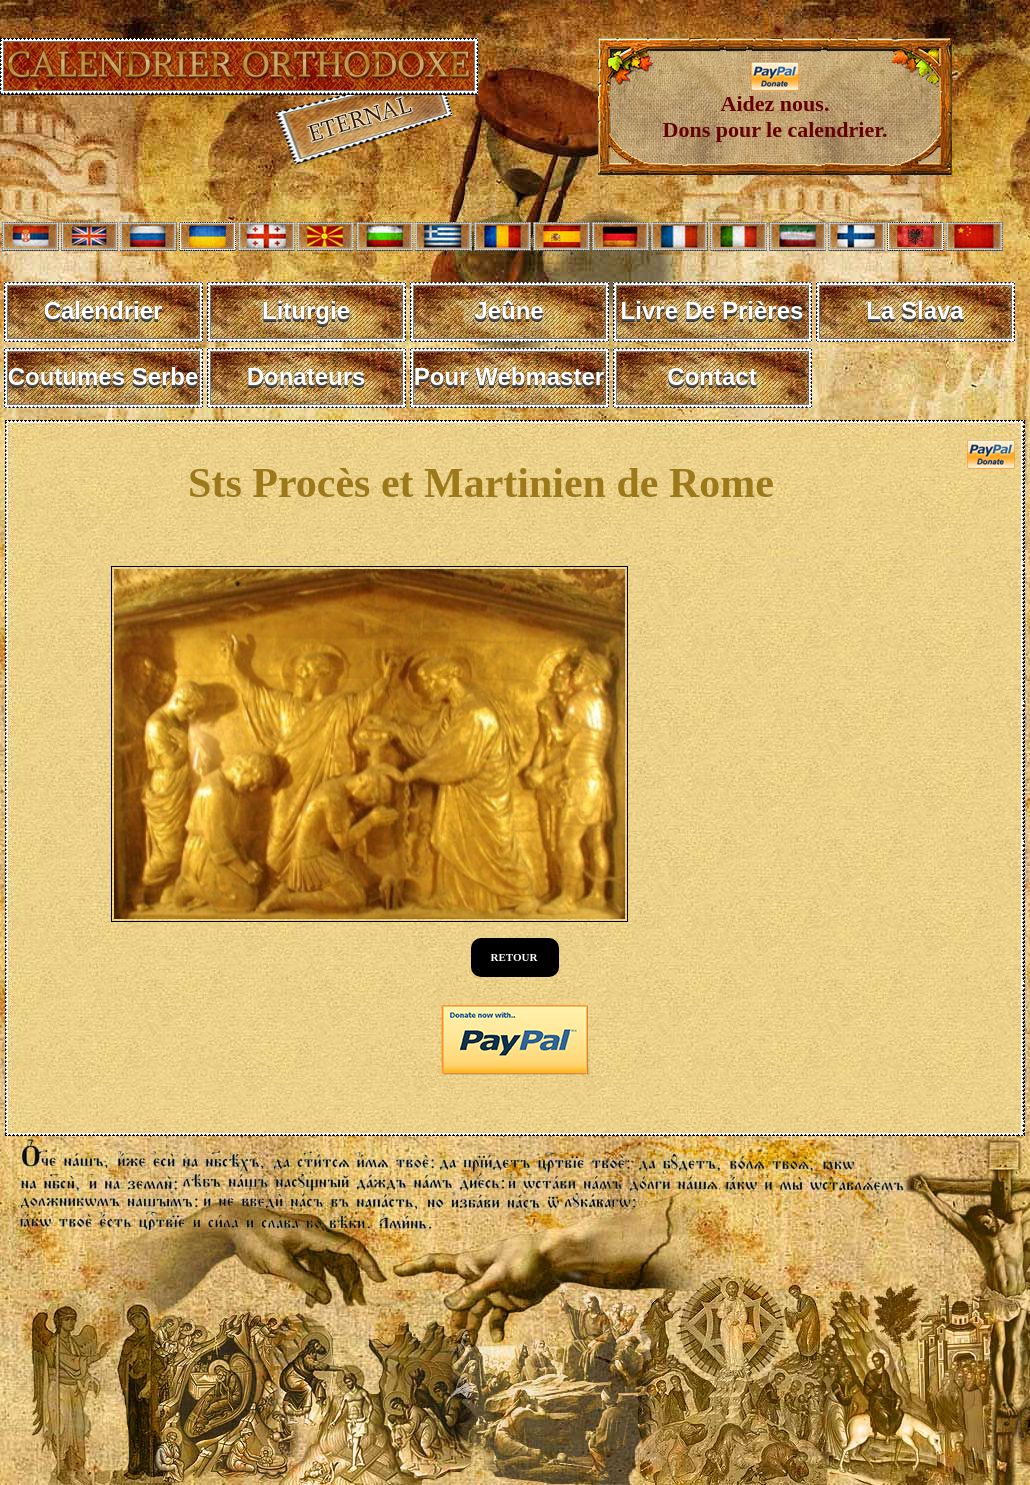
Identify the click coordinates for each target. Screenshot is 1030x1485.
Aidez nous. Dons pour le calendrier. (775, 106)
